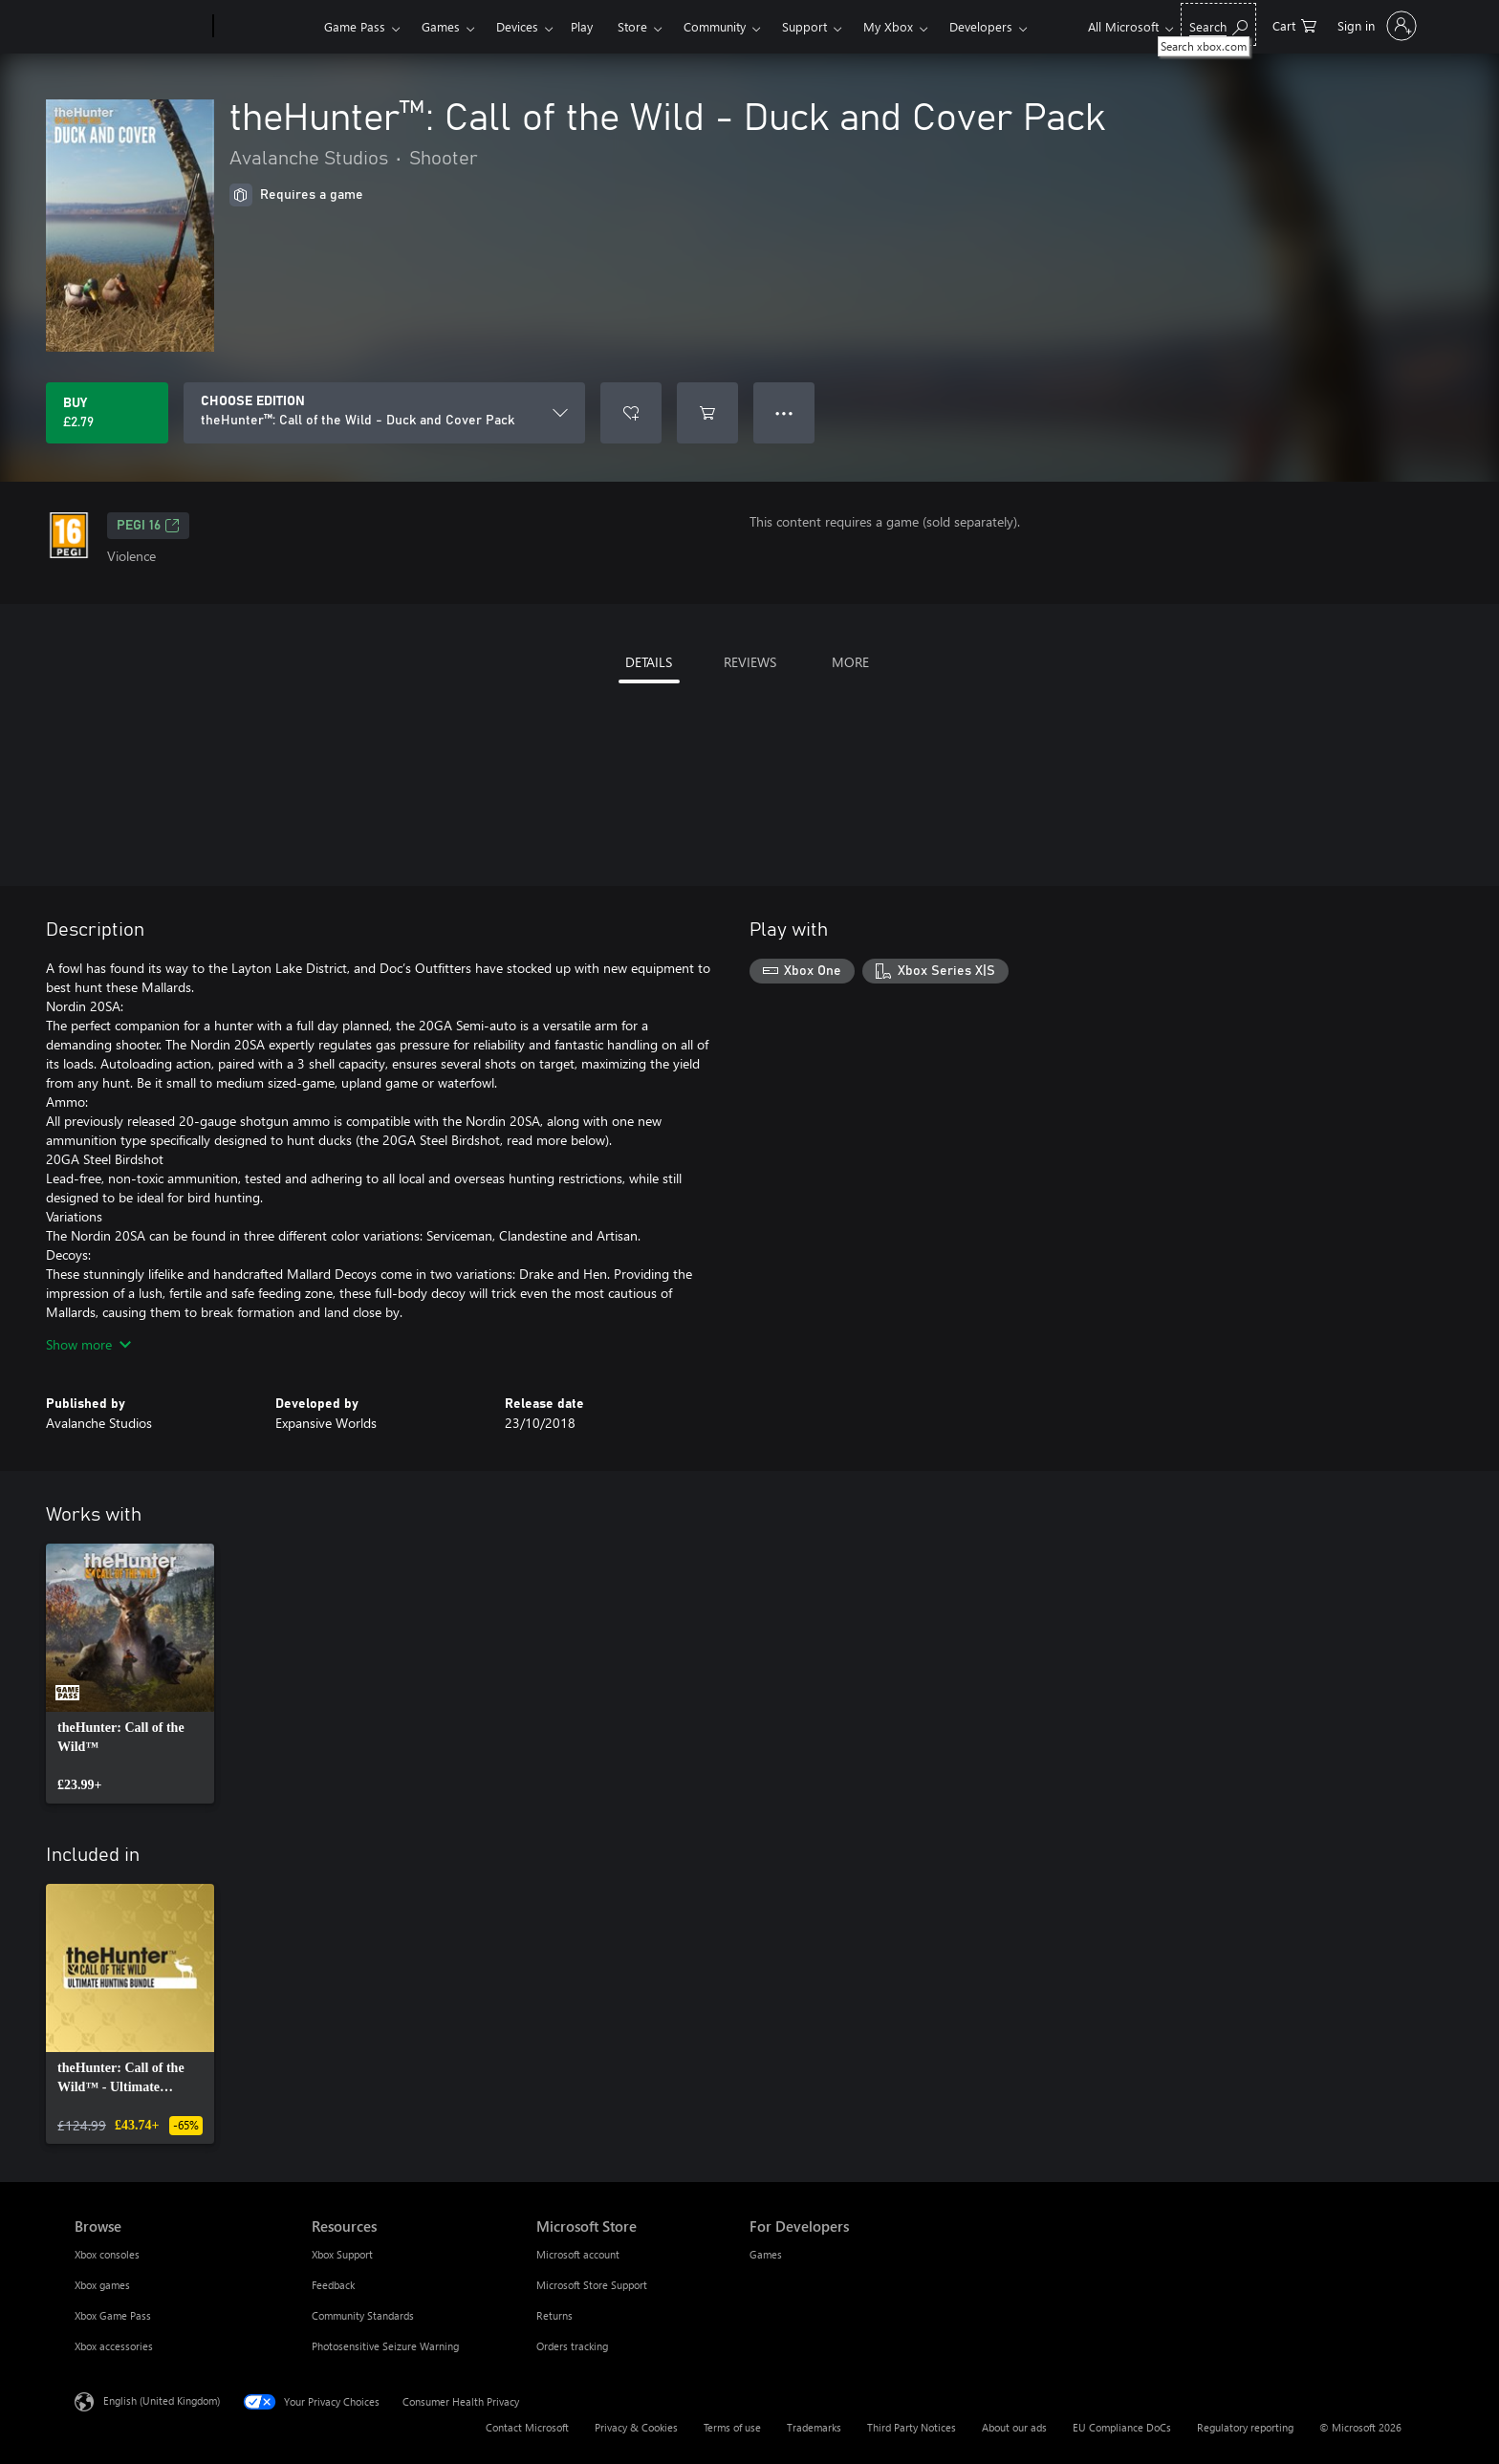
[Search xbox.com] (1218, 24)
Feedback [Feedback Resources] (333, 2285)
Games (441, 26)
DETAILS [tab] (648, 662)
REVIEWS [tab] (750, 662)
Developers (980, 26)
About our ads (1014, 2427)
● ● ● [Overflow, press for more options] (784, 412)
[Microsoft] (140, 27)
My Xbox (888, 26)
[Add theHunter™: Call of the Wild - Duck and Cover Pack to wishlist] (631, 412)
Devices (517, 26)
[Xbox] (266, 27)
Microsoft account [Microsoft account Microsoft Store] (577, 2254)
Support (804, 26)
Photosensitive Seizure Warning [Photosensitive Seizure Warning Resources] (385, 2346)
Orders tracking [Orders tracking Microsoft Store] (572, 2346)
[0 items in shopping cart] (1294, 24)
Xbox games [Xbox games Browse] (102, 2285)
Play (582, 26)
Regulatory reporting (1245, 2427)
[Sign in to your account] (1375, 26)
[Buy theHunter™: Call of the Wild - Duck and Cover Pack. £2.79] (107, 412)
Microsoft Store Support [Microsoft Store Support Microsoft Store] (591, 2285)
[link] (130, 1674)
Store (632, 26)
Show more (88, 1344)
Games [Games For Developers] (766, 2254)
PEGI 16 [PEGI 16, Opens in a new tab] (148, 525)
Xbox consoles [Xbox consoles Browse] (107, 2254)
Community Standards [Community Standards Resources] (363, 2315)
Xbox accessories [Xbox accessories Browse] (114, 2346)
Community (715, 26)
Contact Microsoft (527, 2427)
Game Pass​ (354, 26)
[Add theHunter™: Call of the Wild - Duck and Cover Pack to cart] (707, 412)
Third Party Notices (911, 2427)
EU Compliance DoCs (1122, 2427)
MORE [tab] (850, 662)
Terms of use (732, 2427)
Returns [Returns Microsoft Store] (554, 2315)
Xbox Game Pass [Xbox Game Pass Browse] (113, 2315)
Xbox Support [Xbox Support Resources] (342, 2254)
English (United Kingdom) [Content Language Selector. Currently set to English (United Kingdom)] (161, 2400)
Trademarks (814, 2427)
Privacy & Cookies (636, 2427)
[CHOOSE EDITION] (384, 412)
